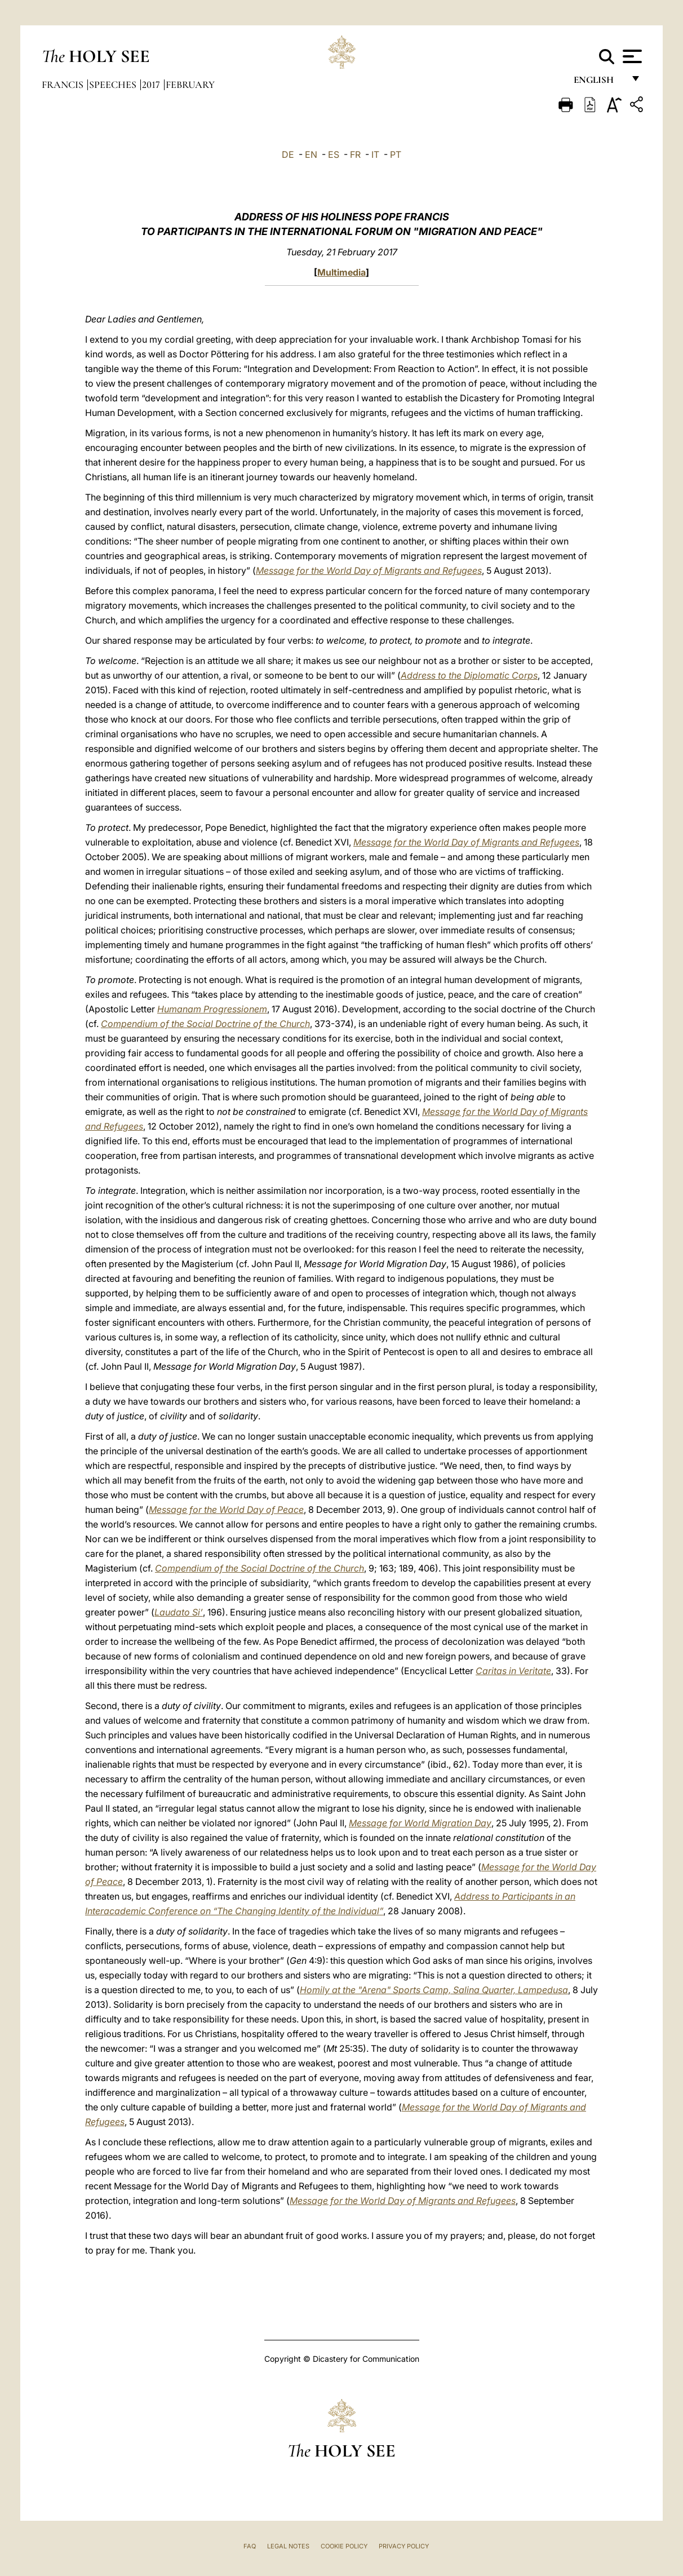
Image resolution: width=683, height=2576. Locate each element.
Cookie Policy (344, 2546)
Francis (64, 84)
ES (333, 154)
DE (288, 154)
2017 (152, 84)
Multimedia (341, 272)
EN (311, 154)
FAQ (249, 2546)
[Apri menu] (631, 56)
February (190, 84)
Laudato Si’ (178, 1612)
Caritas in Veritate (513, 1670)
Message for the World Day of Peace (226, 1509)
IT (375, 154)
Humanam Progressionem (212, 1009)
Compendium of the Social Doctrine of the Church (205, 1023)
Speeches (114, 84)
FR (355, 154)
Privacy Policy (404, 2546)
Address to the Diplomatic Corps (469, 675)
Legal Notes (288, 2546)
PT (395, 154)
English (599, 83)
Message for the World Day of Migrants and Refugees (369, 570)
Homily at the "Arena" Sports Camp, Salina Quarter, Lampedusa (434, 1989)
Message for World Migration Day (420, 1823)
